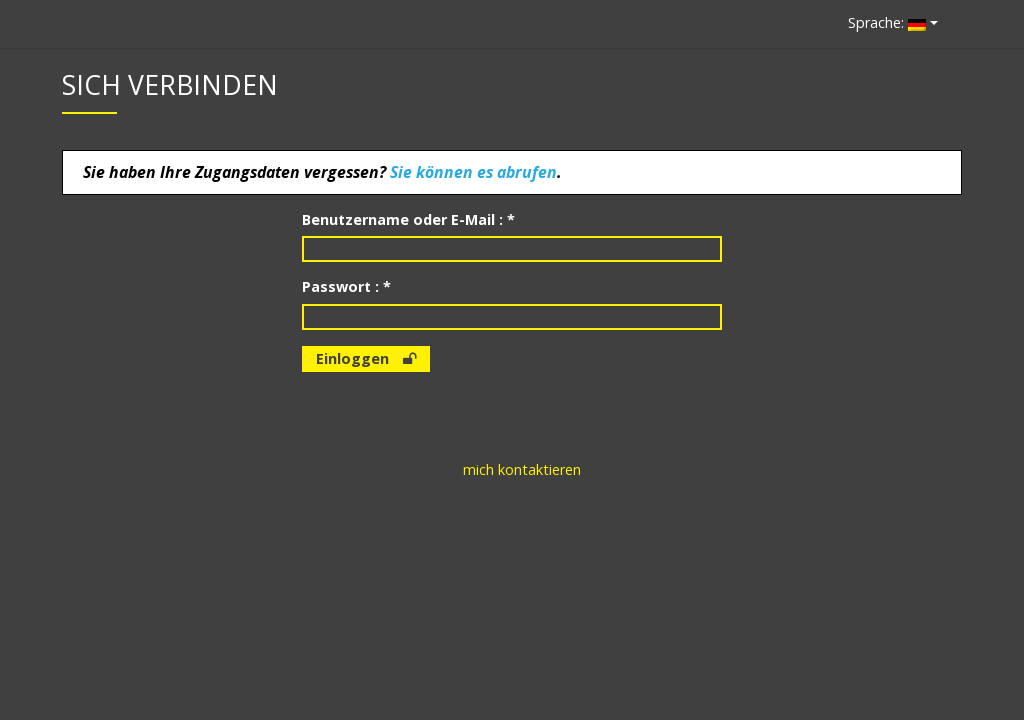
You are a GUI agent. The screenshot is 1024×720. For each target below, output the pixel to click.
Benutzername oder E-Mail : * (408, 219)
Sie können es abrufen (473, 172)
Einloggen (366, 358)
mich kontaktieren (522, 469)
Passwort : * (346, 286)
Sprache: (887, 22)
